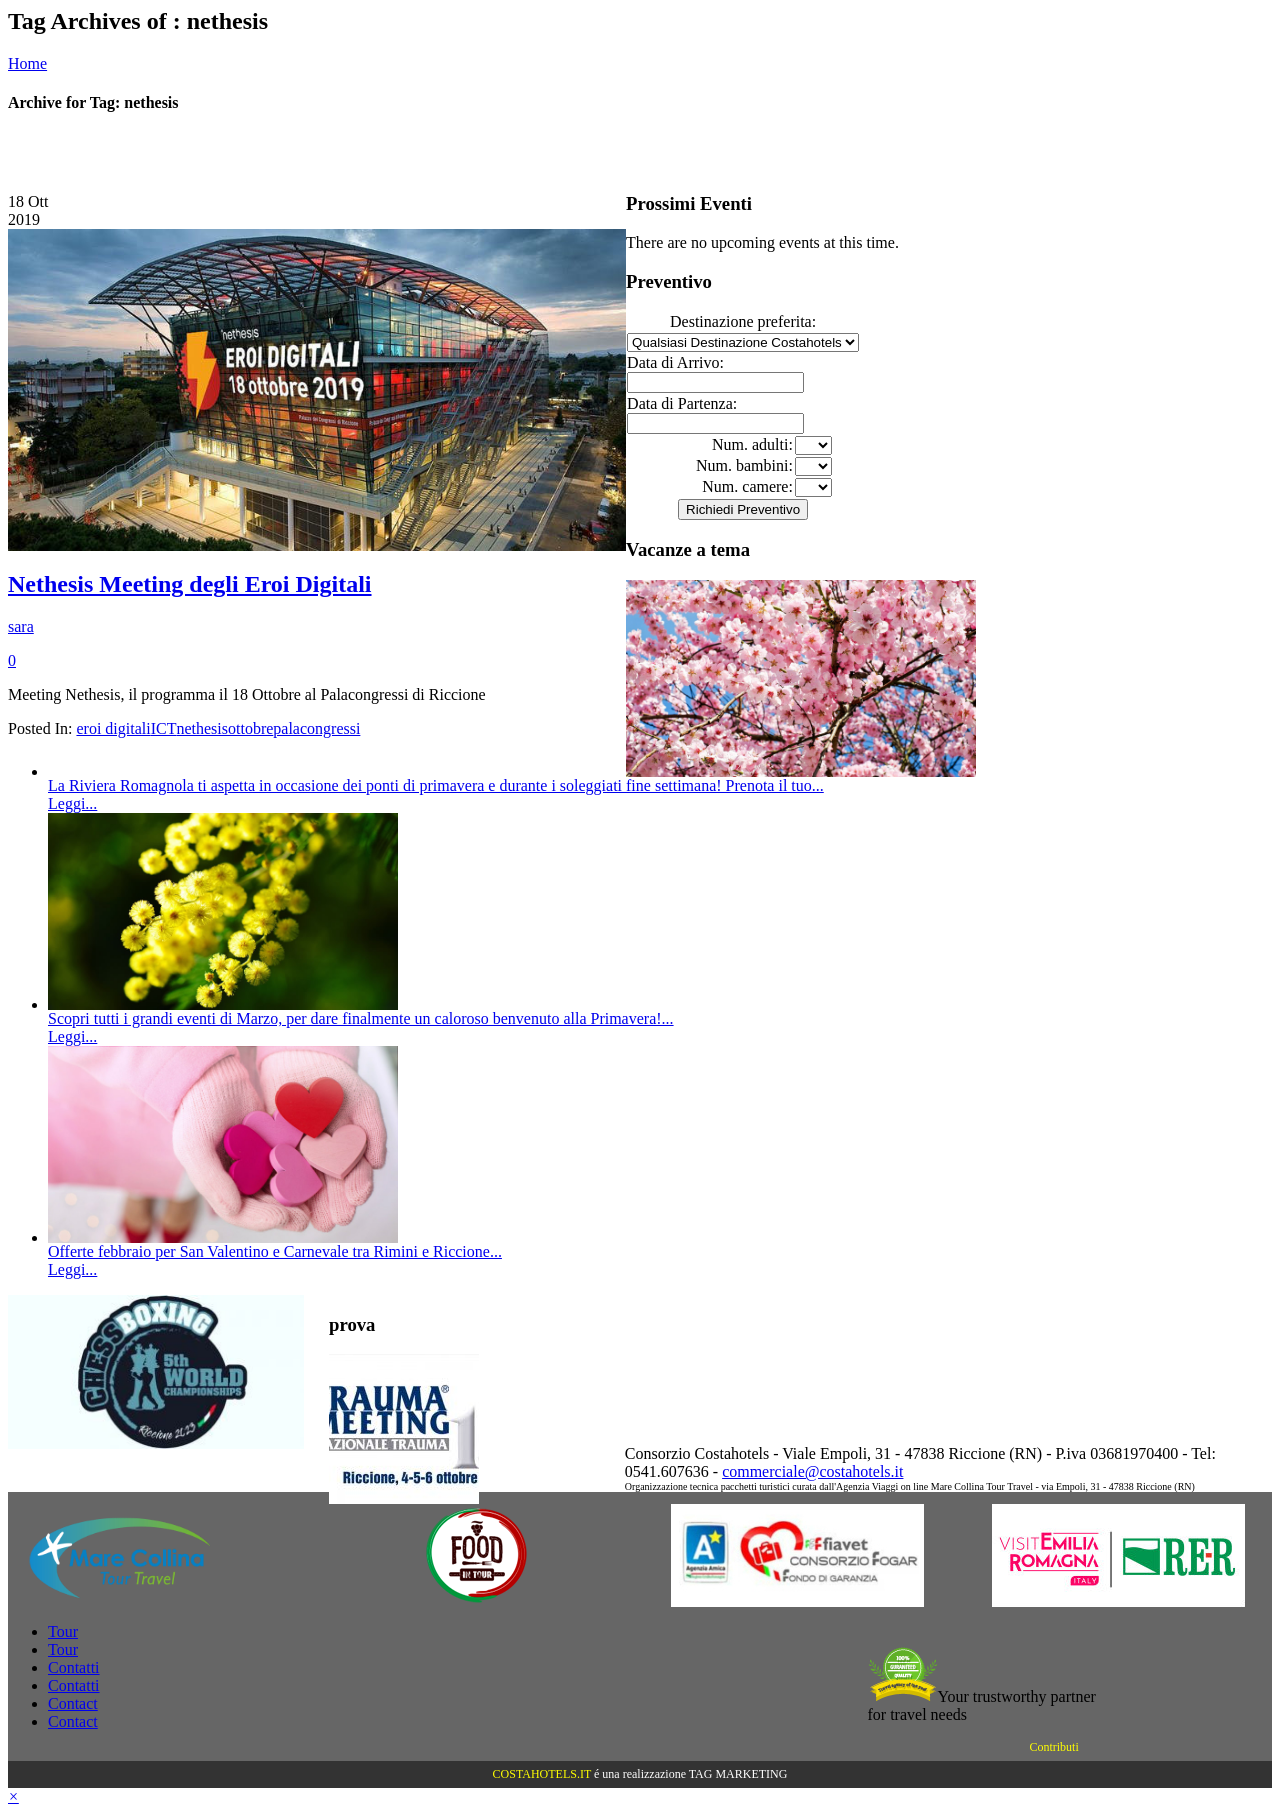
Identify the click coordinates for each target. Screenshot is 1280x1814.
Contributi (1053, 1747)
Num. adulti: (752, 444)
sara (21, 626)
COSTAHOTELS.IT (542, 1774)
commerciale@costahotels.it (812, 1471)
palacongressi (316, 728)
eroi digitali (113, 728)
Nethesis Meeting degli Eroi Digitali (190, 584)
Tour (63, 1631)
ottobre (250, 728)
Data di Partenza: (682, 403)
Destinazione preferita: (743, 321)
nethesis (202, 728)
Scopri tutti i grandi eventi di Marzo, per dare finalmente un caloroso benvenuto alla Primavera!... (361, 1018)
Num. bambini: (744, 465)
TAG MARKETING (738, 1774)
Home (27, 63)
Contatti (74, 1667)
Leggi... (72, 803)
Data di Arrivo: (675, 362)
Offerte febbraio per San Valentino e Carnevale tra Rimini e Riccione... (275, 1251)
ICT (164, 728)
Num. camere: (747, 486)
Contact (73, 1703)
